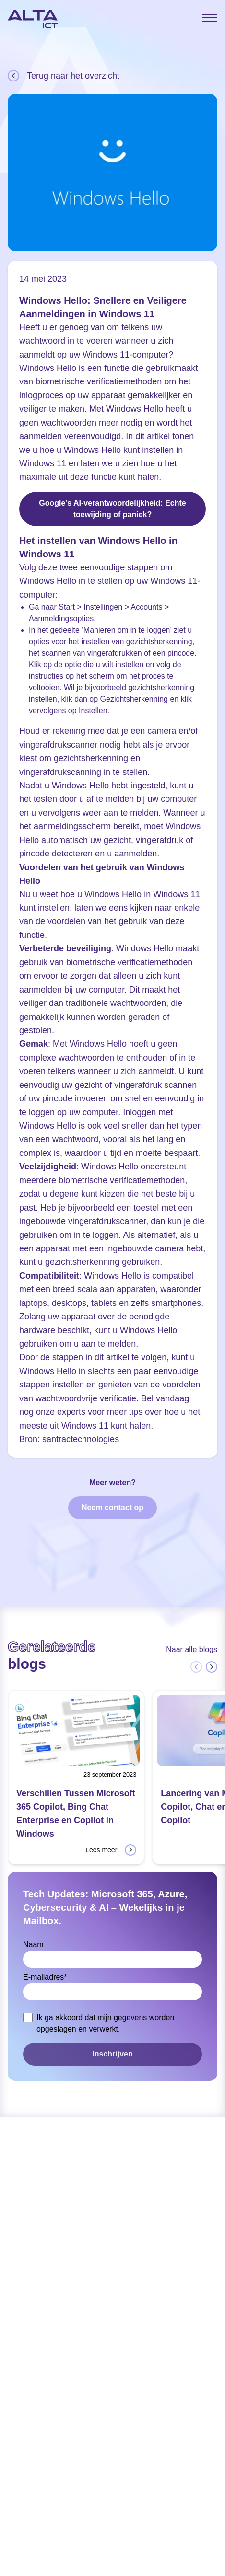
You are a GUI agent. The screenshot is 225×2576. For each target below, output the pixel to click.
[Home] (33, 19)
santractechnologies (80, 1439)
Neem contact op (112, 1507)
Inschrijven (112, 2054)
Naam (33, 1945)
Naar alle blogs (191, 1649)
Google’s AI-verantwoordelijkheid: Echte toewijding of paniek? (112, 509)
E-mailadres (45, 1977)
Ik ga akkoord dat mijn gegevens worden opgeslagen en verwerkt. (105, 2023)
